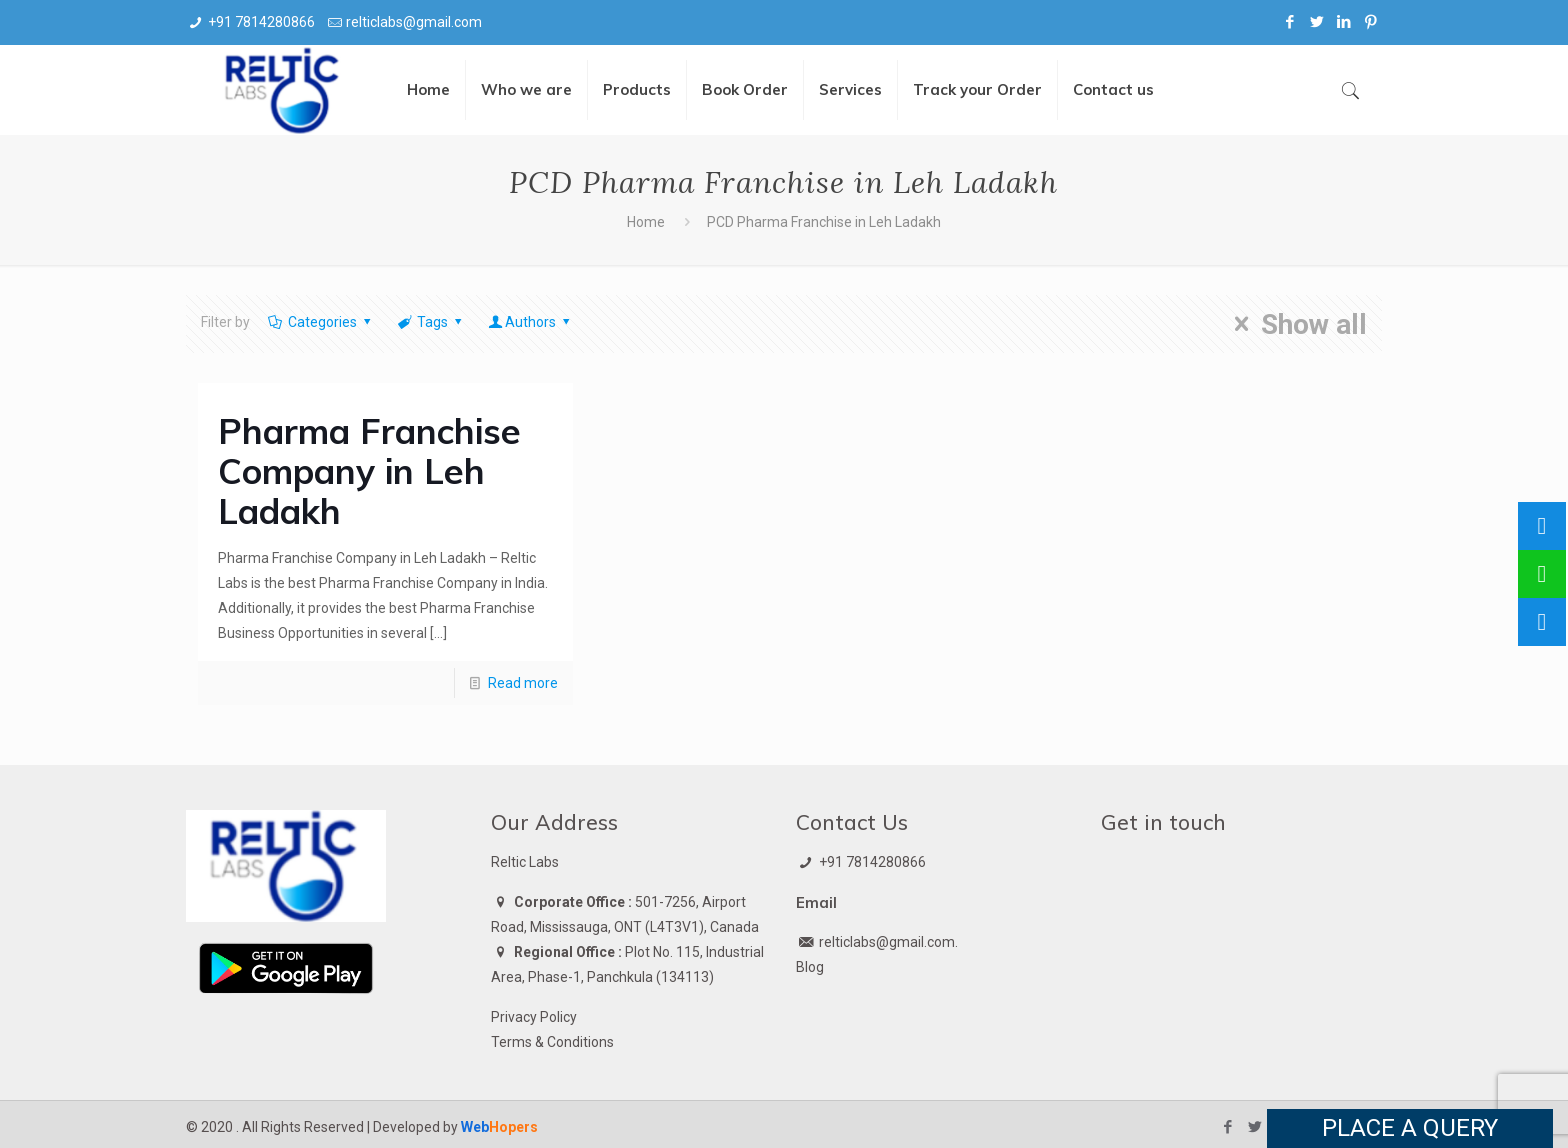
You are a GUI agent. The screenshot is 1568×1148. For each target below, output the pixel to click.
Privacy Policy (534, 1017)
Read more (523, 683)
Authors (531, 322)
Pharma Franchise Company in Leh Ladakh (369, 471)
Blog (810, 967)
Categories (320, 322)
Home (646, 222)
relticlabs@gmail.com (414, 22)
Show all (1294, 324)
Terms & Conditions (552, 1042)
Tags (430, 322)
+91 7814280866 (261, 22)
